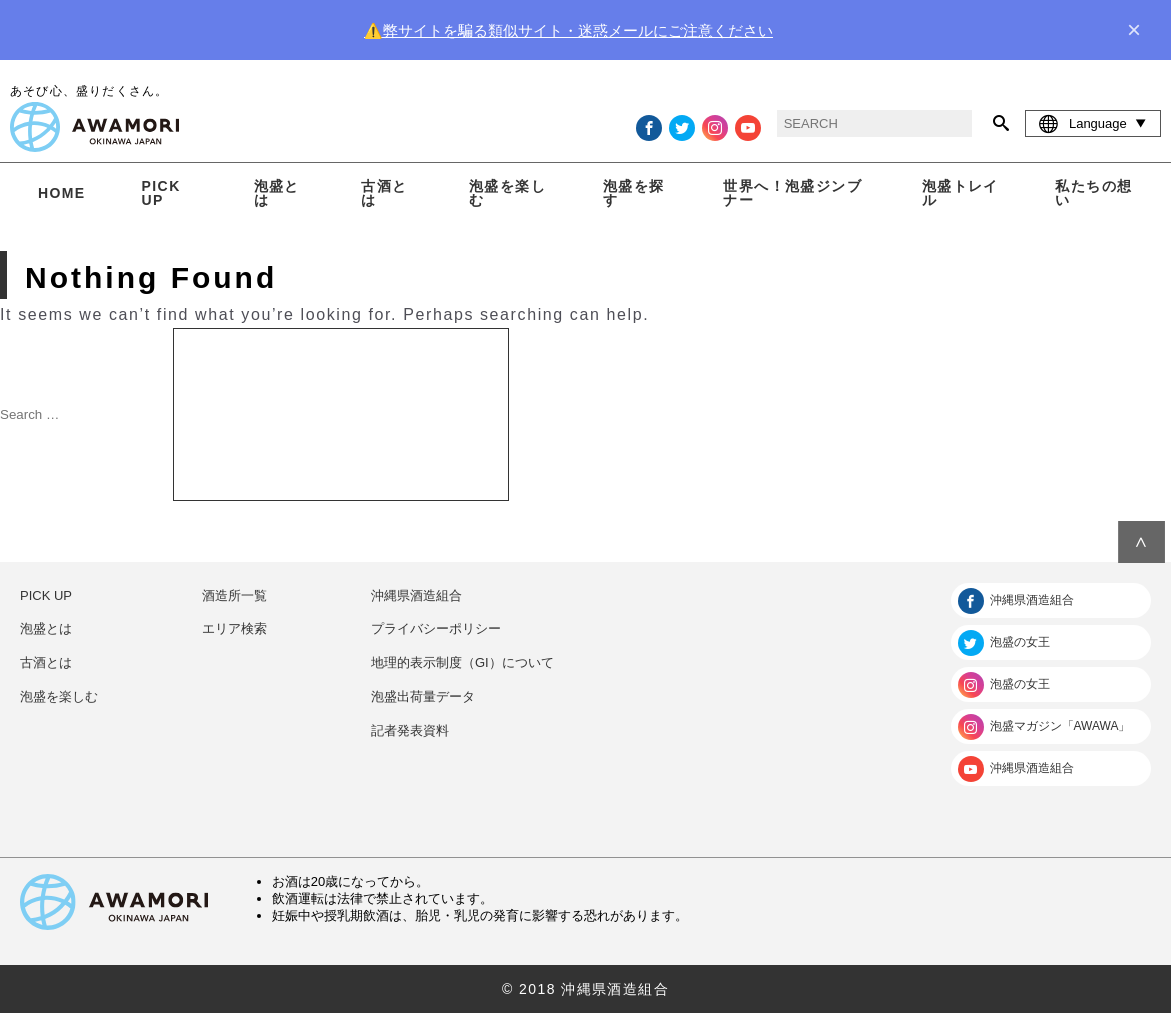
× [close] (1134, 30)
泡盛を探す (634, 193)
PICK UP (161, 193)
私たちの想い (1093, 193)
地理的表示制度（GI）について (462, 662)
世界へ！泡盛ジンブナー (792, 193)
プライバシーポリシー (436, 628)
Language (1093, 123)
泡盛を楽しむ (507, 193)
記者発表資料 (410, 730)
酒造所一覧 (234, 595)
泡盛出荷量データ (423, 696)
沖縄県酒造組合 (416, 595)
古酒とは (384, 193)
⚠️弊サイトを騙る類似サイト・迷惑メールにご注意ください (568, 30)
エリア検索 (234, 628)
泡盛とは (277, 193)
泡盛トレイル (960, 193)
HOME (62, 193)
